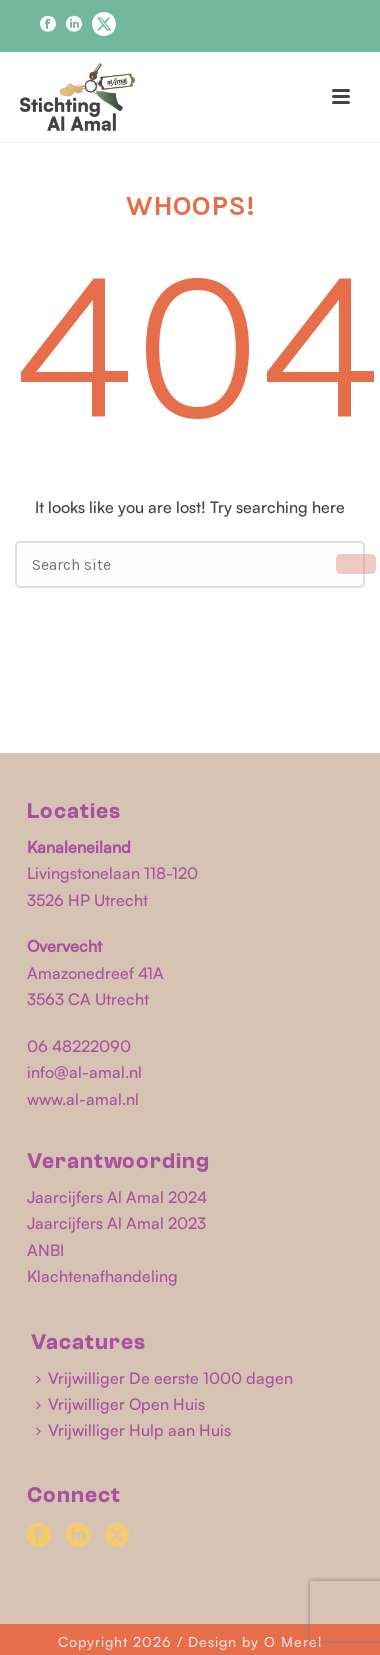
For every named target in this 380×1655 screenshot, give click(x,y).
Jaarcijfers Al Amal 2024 (117, 1197)
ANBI (45, 1250)
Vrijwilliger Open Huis (120, 1404)
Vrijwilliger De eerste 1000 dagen (164, 1378)
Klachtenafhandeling (102, 1276)
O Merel (293, 1641)
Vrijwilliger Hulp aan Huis (133, 1430)
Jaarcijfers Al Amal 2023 (116, 1223)
